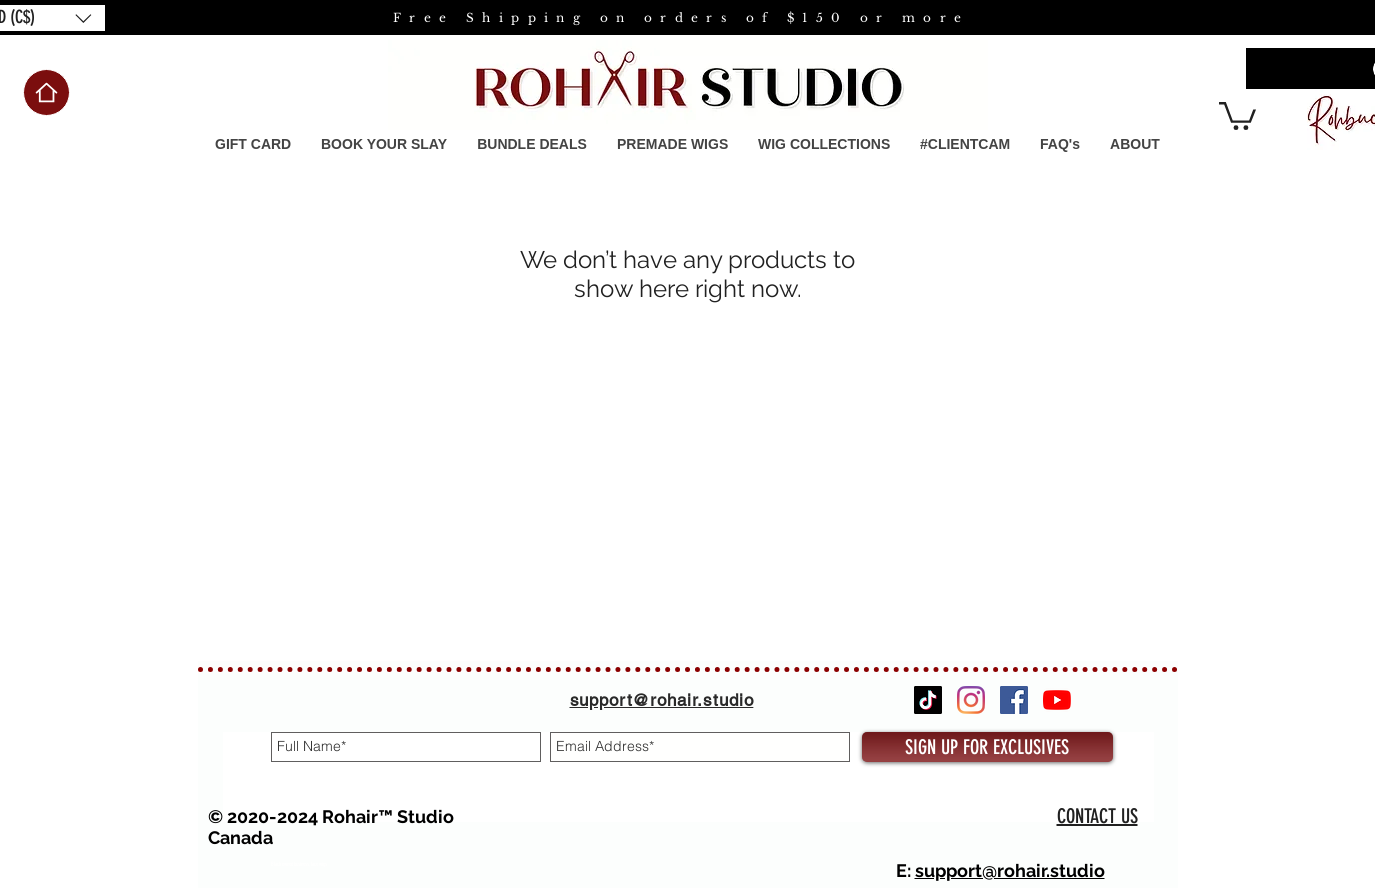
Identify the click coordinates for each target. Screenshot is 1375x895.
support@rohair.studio (1010, 870)
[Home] (46, 92)
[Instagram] (971, 700)
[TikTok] (928, 700)
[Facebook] (1014, 700)
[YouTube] (1057, 700)
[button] (672, 144)
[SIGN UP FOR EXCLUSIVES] (987, 747)
